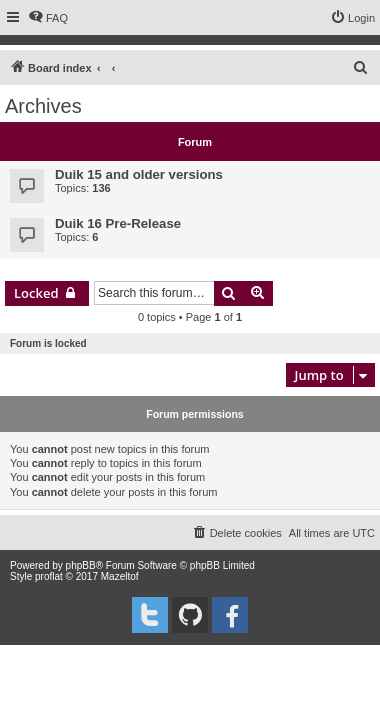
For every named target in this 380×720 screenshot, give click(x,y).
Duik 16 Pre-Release (118, 223)
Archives (43, 106)
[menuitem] (48, 18)
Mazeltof (120, 576)
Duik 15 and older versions (139, 174)
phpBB (81, 565)
